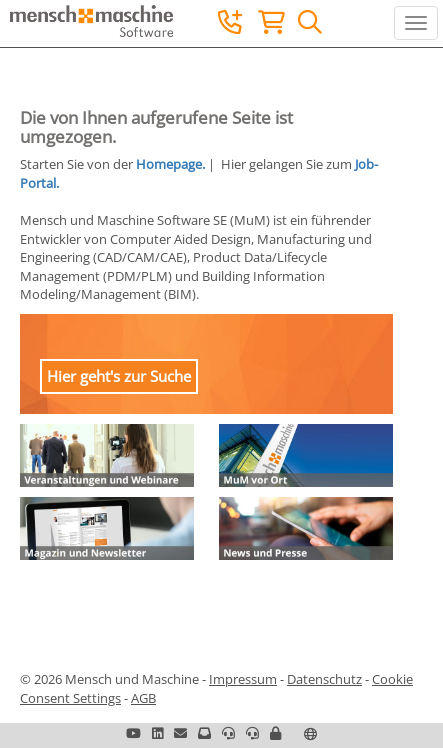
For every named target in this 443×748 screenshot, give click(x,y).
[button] (275, 733)
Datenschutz (324, 679)
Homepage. (170, 164)
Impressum (243, 679)
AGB (143, 698)
